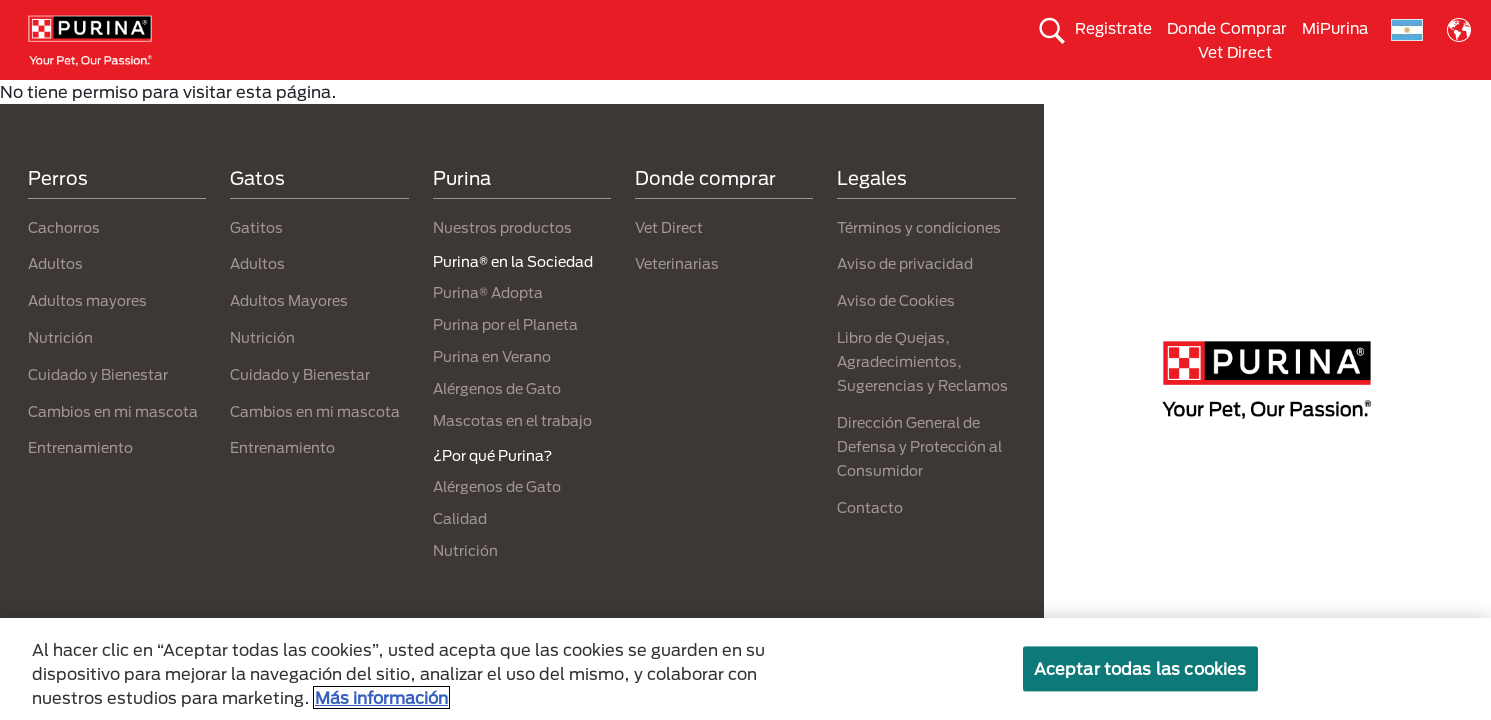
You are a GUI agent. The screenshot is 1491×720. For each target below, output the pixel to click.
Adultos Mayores (289, 336)
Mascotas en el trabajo (512, 456)
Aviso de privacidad (905, 299)
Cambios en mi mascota (113, 446)
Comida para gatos (381, 97)
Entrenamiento (80, 483)
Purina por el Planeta (505, 360)
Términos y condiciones (919, 262)
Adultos (55, 299)
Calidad (460, 554)
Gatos (257, 214)
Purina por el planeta (1123, 97)
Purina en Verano (492, 392)
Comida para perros (215, 97)
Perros (58, 214)
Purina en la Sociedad (946, 97)
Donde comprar (705, 214)
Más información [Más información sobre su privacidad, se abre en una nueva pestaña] (381, 697)
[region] (745, 669)
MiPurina (1335, 28)
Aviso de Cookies (896, 336)
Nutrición (60, 372)
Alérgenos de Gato (497, 424)
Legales (872, 214)
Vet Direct (1235, 52)
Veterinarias (677, 299)
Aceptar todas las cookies (1140, 668)
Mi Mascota (667, 97)
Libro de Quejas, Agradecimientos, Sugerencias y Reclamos (922, 396)
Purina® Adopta (488, 328)
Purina (462, 214)
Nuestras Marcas (537, 97)
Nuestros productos (502, 262)
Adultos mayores (87, 336)
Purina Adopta (790, 97)
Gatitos (256, 262)
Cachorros (64, 262)
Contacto (870, 542)
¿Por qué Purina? (1285, 97)
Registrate (1113, 28)
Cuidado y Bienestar (98, 409)
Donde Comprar (1227, 28)
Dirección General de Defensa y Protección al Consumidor (919, 481)
